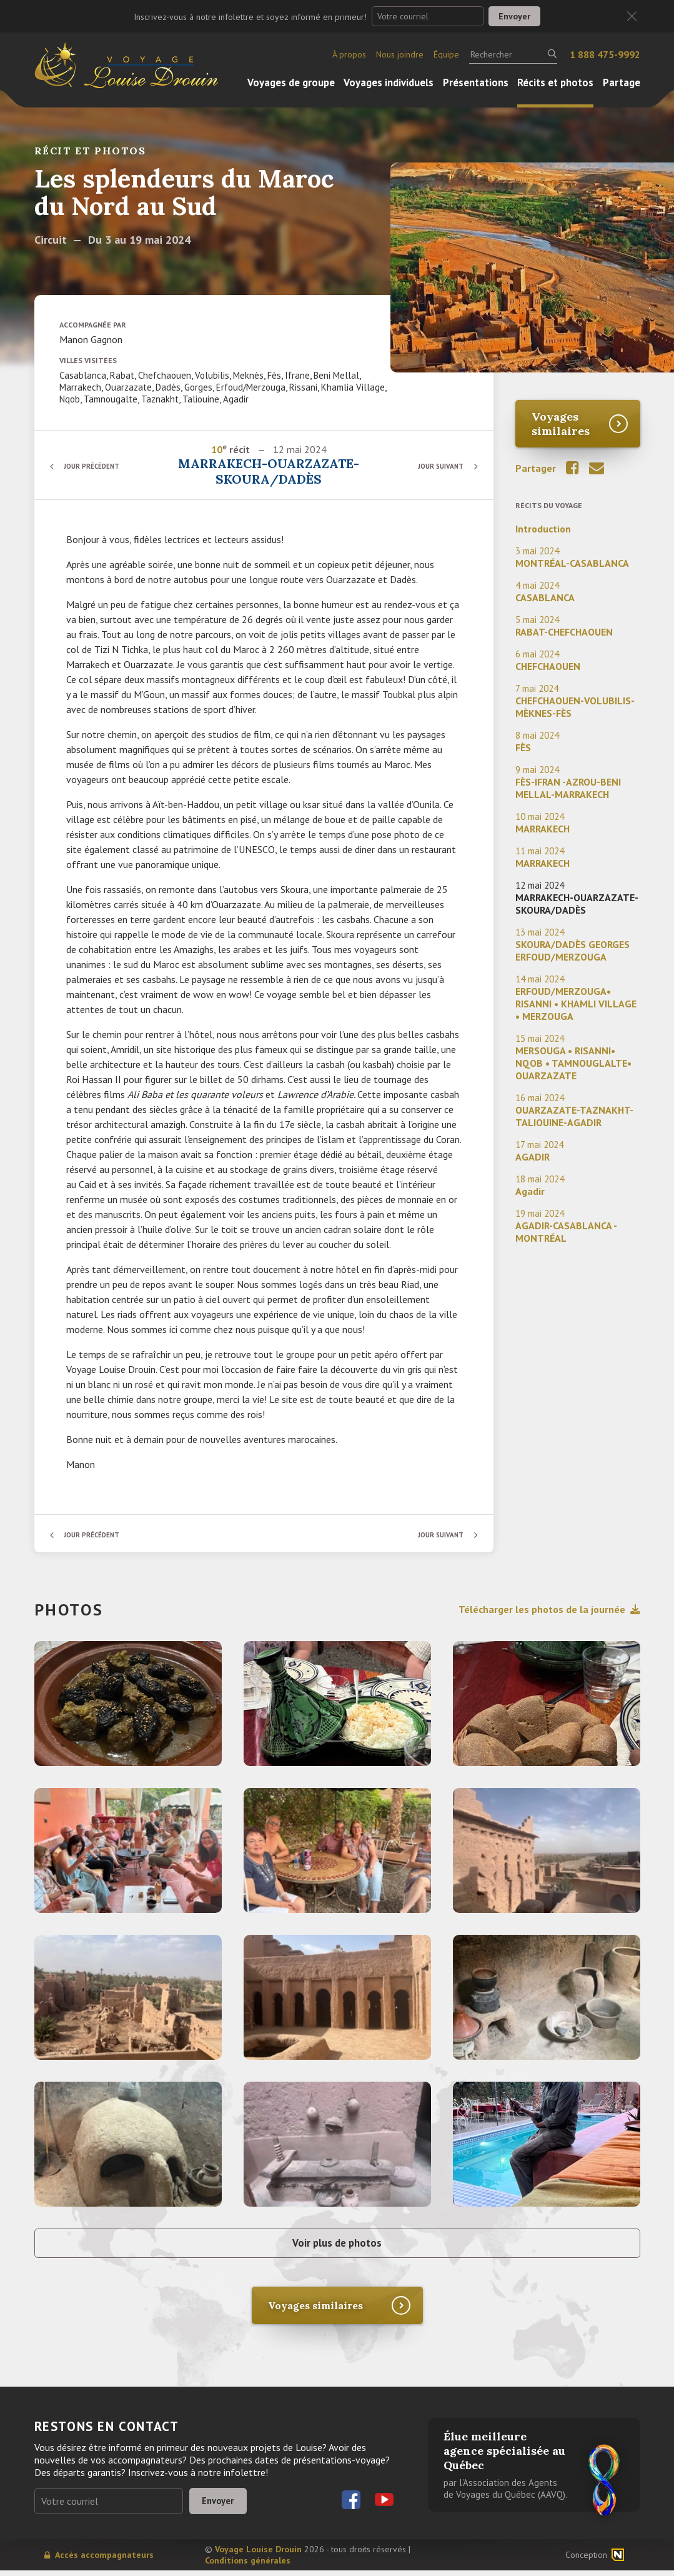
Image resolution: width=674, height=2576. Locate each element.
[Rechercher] (513, 54)
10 (217, 449)
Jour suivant (437, 466)
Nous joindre (400, 54)
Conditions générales (247, 2566)
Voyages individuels (389, 82)
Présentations (475, 82)
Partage (621, 82)
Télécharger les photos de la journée (549, 1609)
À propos (349, 54)
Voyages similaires (561, 423)
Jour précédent (97, 466)
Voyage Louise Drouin (258, 2554)
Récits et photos (555, 82)
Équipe (446, 54)
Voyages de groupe (291, 82)
